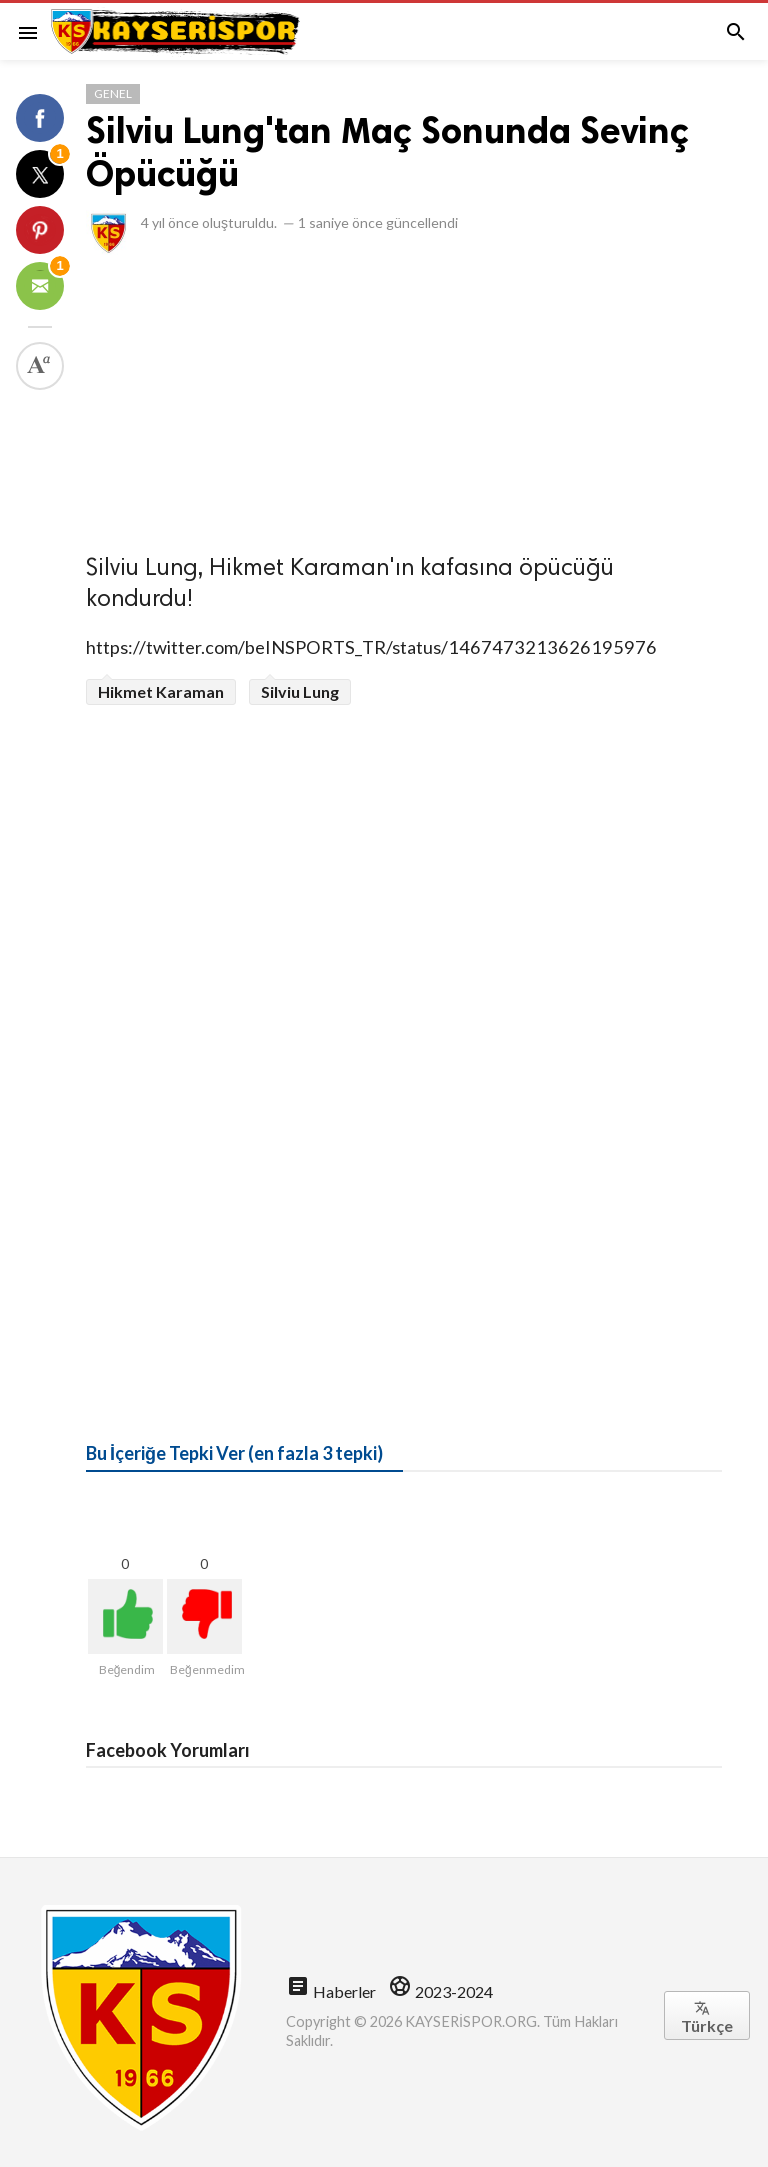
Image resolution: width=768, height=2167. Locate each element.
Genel (113, 93)
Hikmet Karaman (161, 691)
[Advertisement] (404, 398)
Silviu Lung (300, 691)
